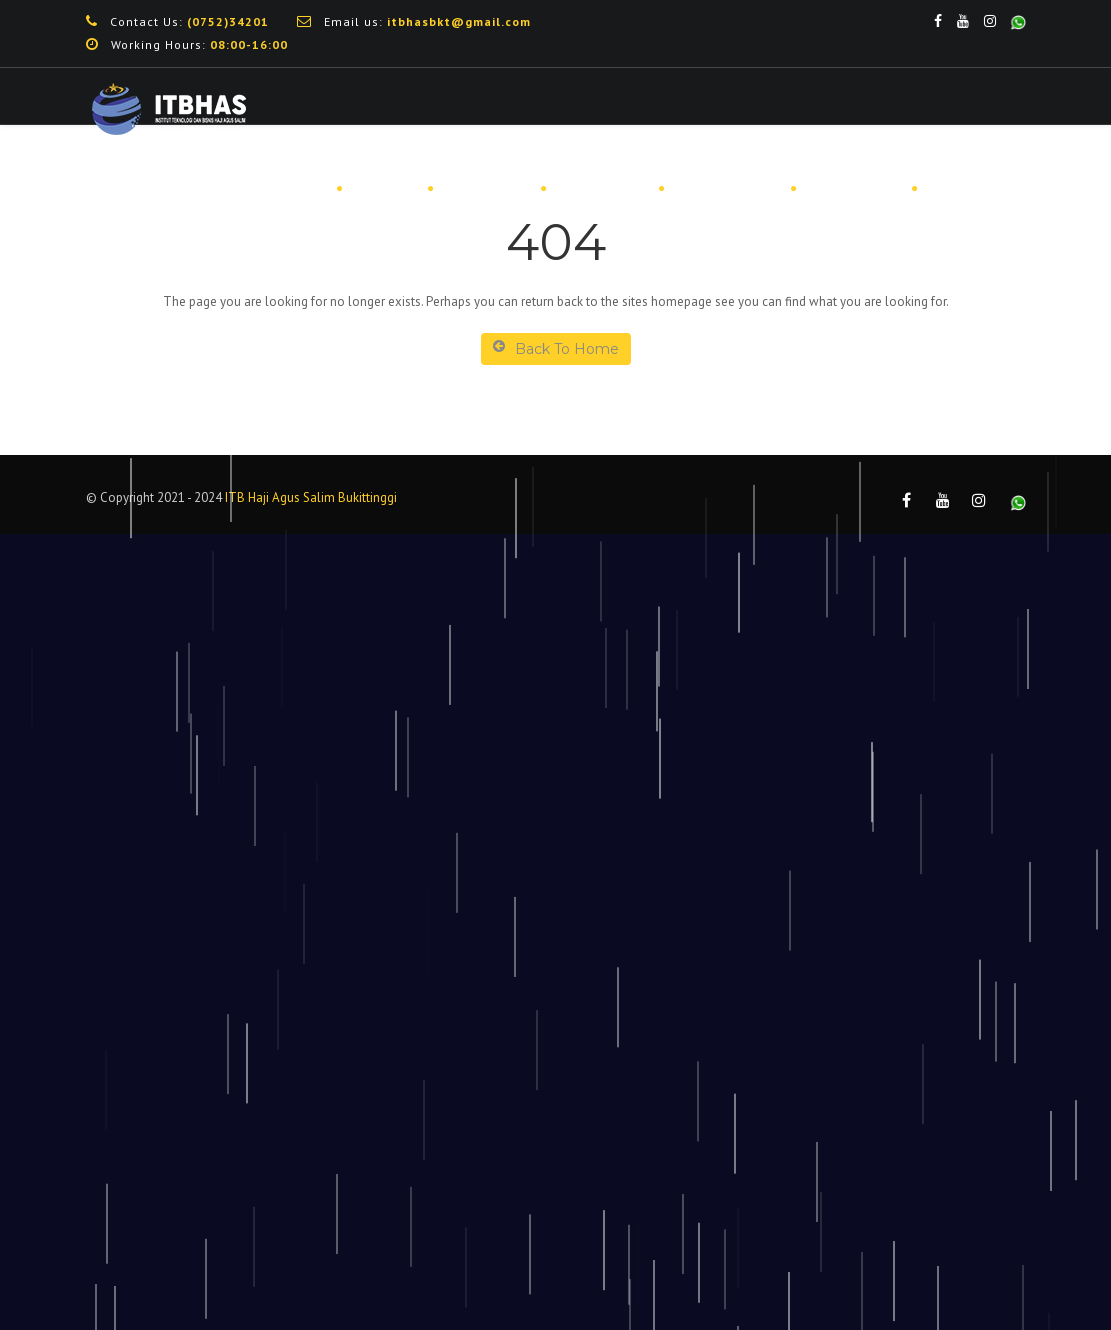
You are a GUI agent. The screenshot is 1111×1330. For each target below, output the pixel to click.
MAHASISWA (726, 189)
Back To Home (556, 348)
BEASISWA (601, 189)
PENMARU (486, 189)
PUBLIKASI (853, 189)
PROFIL (384, 189)
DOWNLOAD (975, 189)
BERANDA (283, 189)
